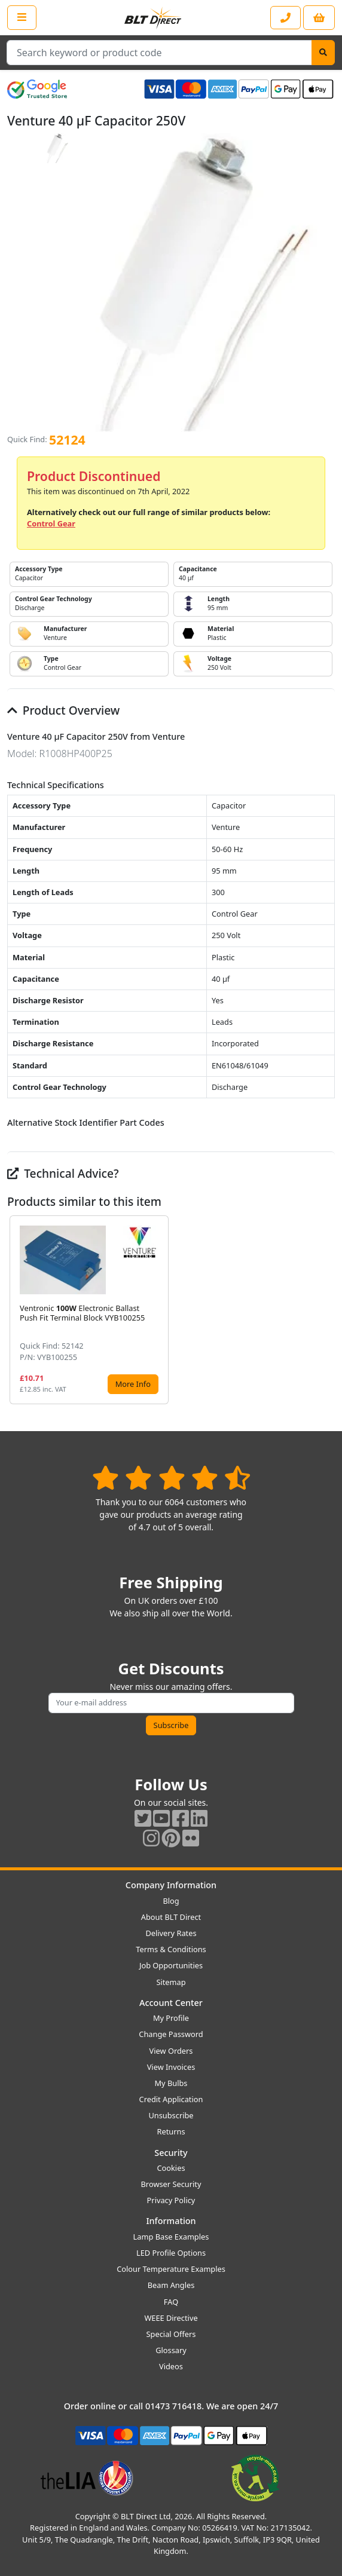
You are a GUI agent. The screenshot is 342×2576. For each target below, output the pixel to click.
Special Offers (171, 2334)
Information (171, 2220)
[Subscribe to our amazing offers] (171, 1703)
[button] (325, 1310)
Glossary (171, 2350)
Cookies (171, 2168)
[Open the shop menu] (21, 17)
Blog (171, 1900)
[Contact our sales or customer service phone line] (285, 17)
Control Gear (51, 523)
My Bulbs (171, 2083)
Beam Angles (171, 2285)
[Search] (323, 52)
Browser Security (171, 2184)
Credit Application (171, 2099)
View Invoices (171, 2067)
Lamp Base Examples (171, 2236)
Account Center (171, 2002)
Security (170, 2152)
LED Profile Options (171, 2252)
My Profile (171, 2018)
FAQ (171, 2301)
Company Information (171, 1885)
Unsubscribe (170, 2115)
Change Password (171, 2034)
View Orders (171, 2050)
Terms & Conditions (171, 1949)
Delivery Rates (170, 1933)
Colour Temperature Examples (171, 2268)
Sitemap (170, 1982)
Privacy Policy (171, 2200)
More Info (133, 1384)
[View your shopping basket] (319, 17)
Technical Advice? (63, 1173)
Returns (171, 2131)
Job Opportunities (171, 1965)
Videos (171, 2366)
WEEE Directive (170, 2317)
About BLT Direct (171, 1917)
